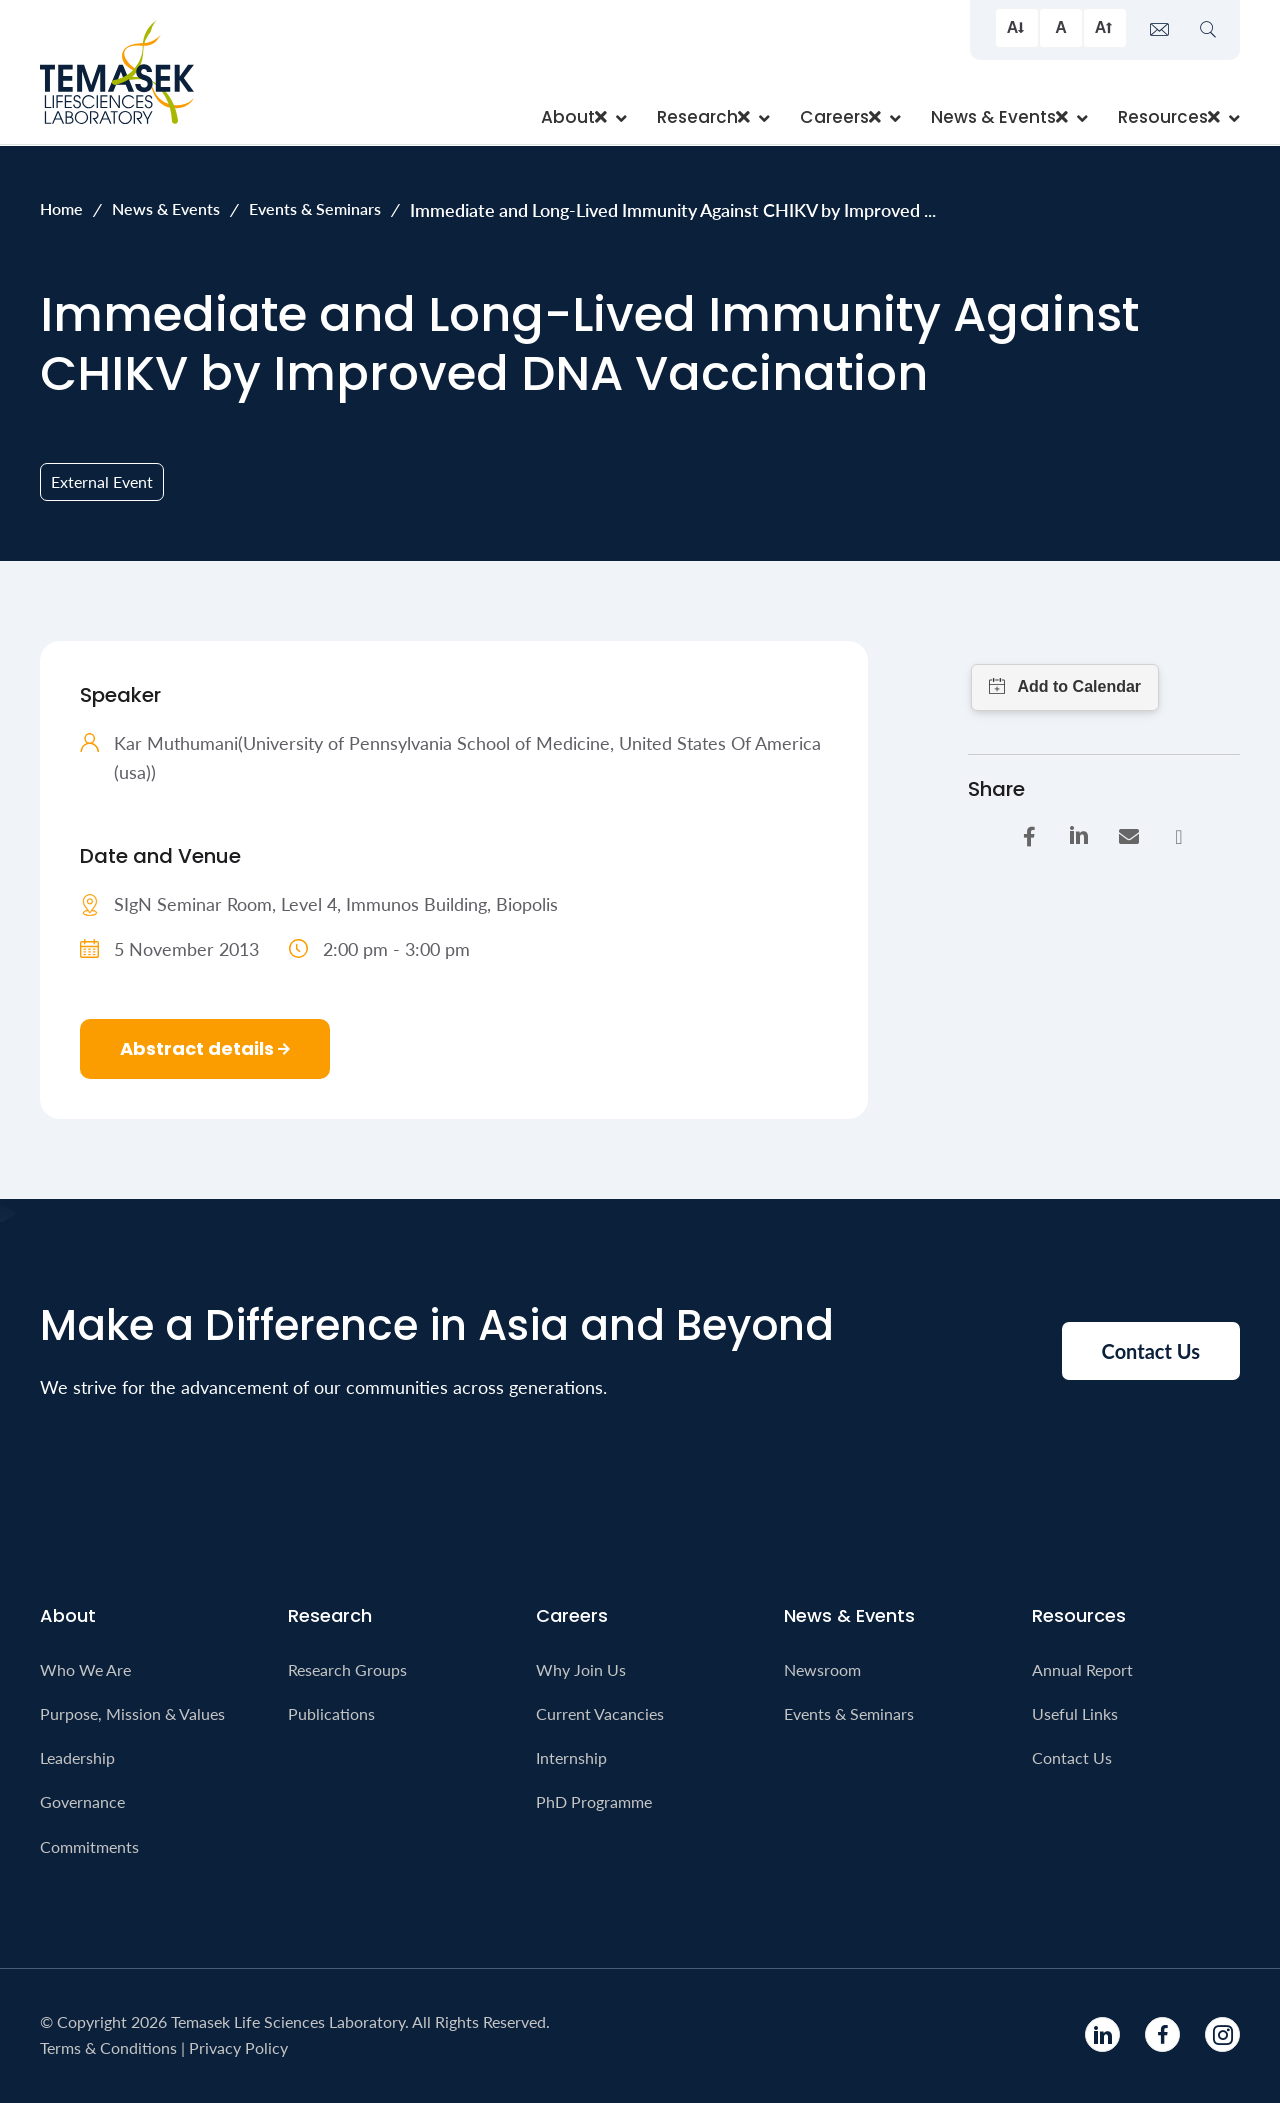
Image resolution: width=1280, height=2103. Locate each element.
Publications (331, 1713)
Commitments (89, 1846)
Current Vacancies (600, 1713)
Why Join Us (581, 1669)
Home (61, 208)
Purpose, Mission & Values (132, 1713)
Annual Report (1082, 1669)
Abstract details (205, 1048)
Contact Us (1072, 1757)
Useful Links (1075, 1713)
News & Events (166, 208)
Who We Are (85, 1669)
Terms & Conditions (108, 2047)
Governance (82, 1801)
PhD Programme (594, 1801)
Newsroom (822, 1669)
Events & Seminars (315, 208)
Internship (571, 1757)
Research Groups (347, 1669)
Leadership (77, 1757)
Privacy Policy (238, 2047)
